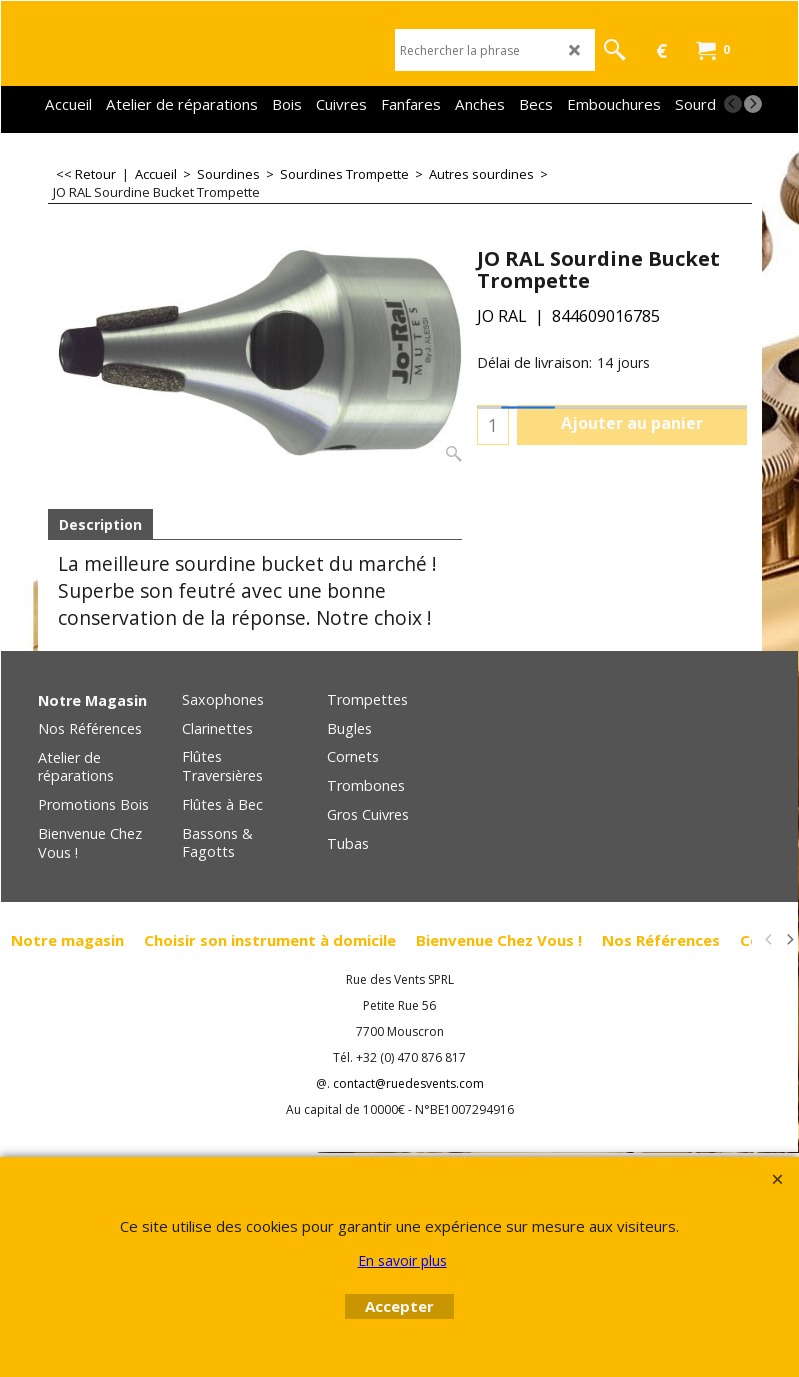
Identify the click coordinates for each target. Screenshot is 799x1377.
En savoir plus (402, 1260)
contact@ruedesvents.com (408, 1083)
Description (100, 524)
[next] (753, 104)
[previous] (733, 104)
